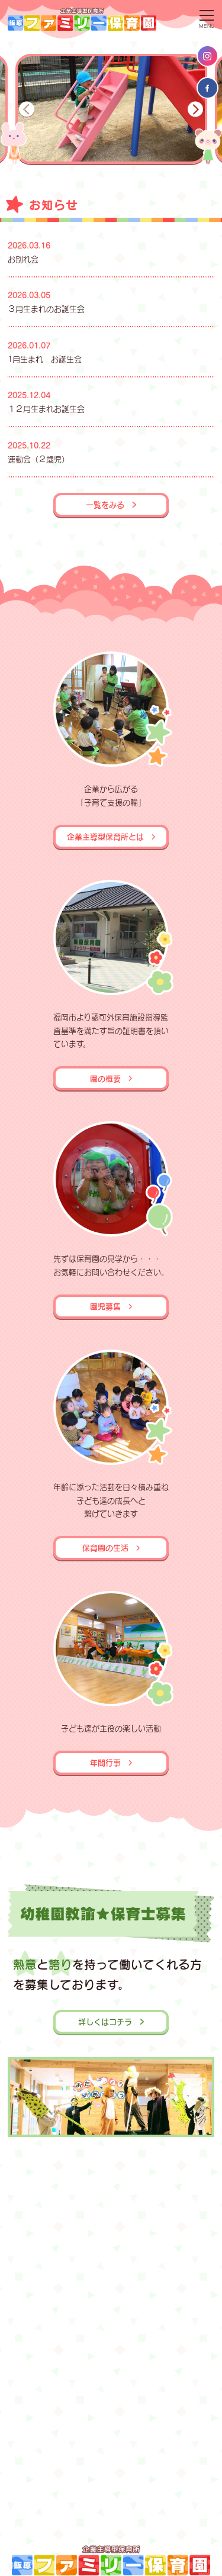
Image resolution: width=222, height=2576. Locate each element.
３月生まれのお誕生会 (46, 309)
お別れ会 (23, 259)
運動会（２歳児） (38, 459)
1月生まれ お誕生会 (45, 359)
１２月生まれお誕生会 (46, 409)
